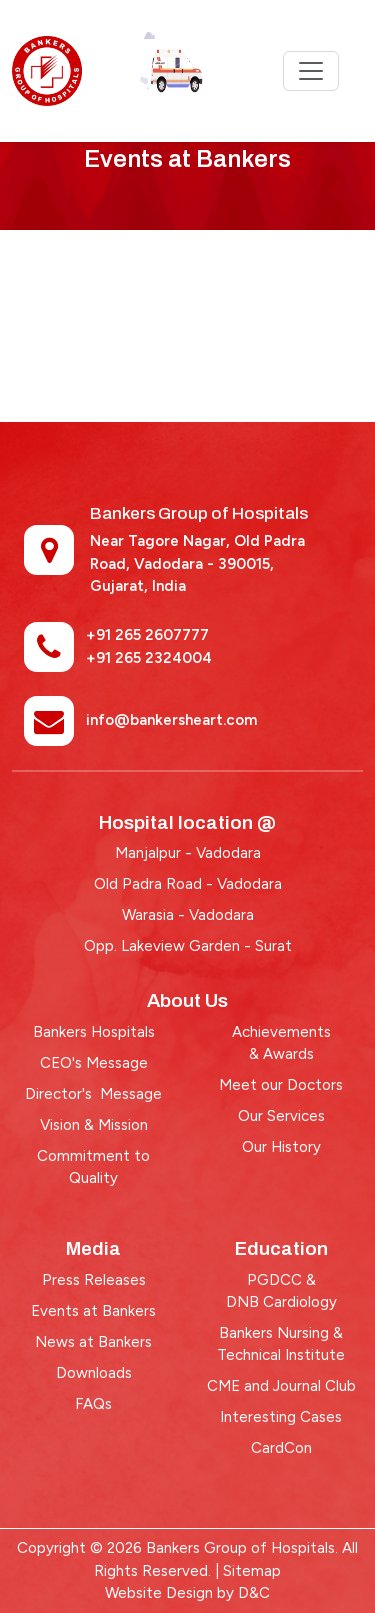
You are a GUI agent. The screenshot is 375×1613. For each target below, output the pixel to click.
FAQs (93, 1404)
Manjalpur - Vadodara (188, 853)
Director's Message (93, 1094)
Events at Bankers (93, 1311)
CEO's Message (94, 1063)
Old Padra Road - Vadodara (188, 884)
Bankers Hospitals (94, 1032)
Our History (281, 1147)
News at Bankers (93, 1342)
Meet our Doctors (281, 1085)
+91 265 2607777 (147, 635)
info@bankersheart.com (171, 720)
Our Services (281, 1116)
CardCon (281, 1448)
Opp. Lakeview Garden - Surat (188, 946)
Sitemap (252, 1571)
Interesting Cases (281, 1417)
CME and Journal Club (281, 1386)
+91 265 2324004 (149, 658)
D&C (254, 1593)
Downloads (94, 1373)
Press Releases (94, 1280)
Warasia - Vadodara (188, 915)
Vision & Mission (94, 1125)
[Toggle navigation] (311, 71)
